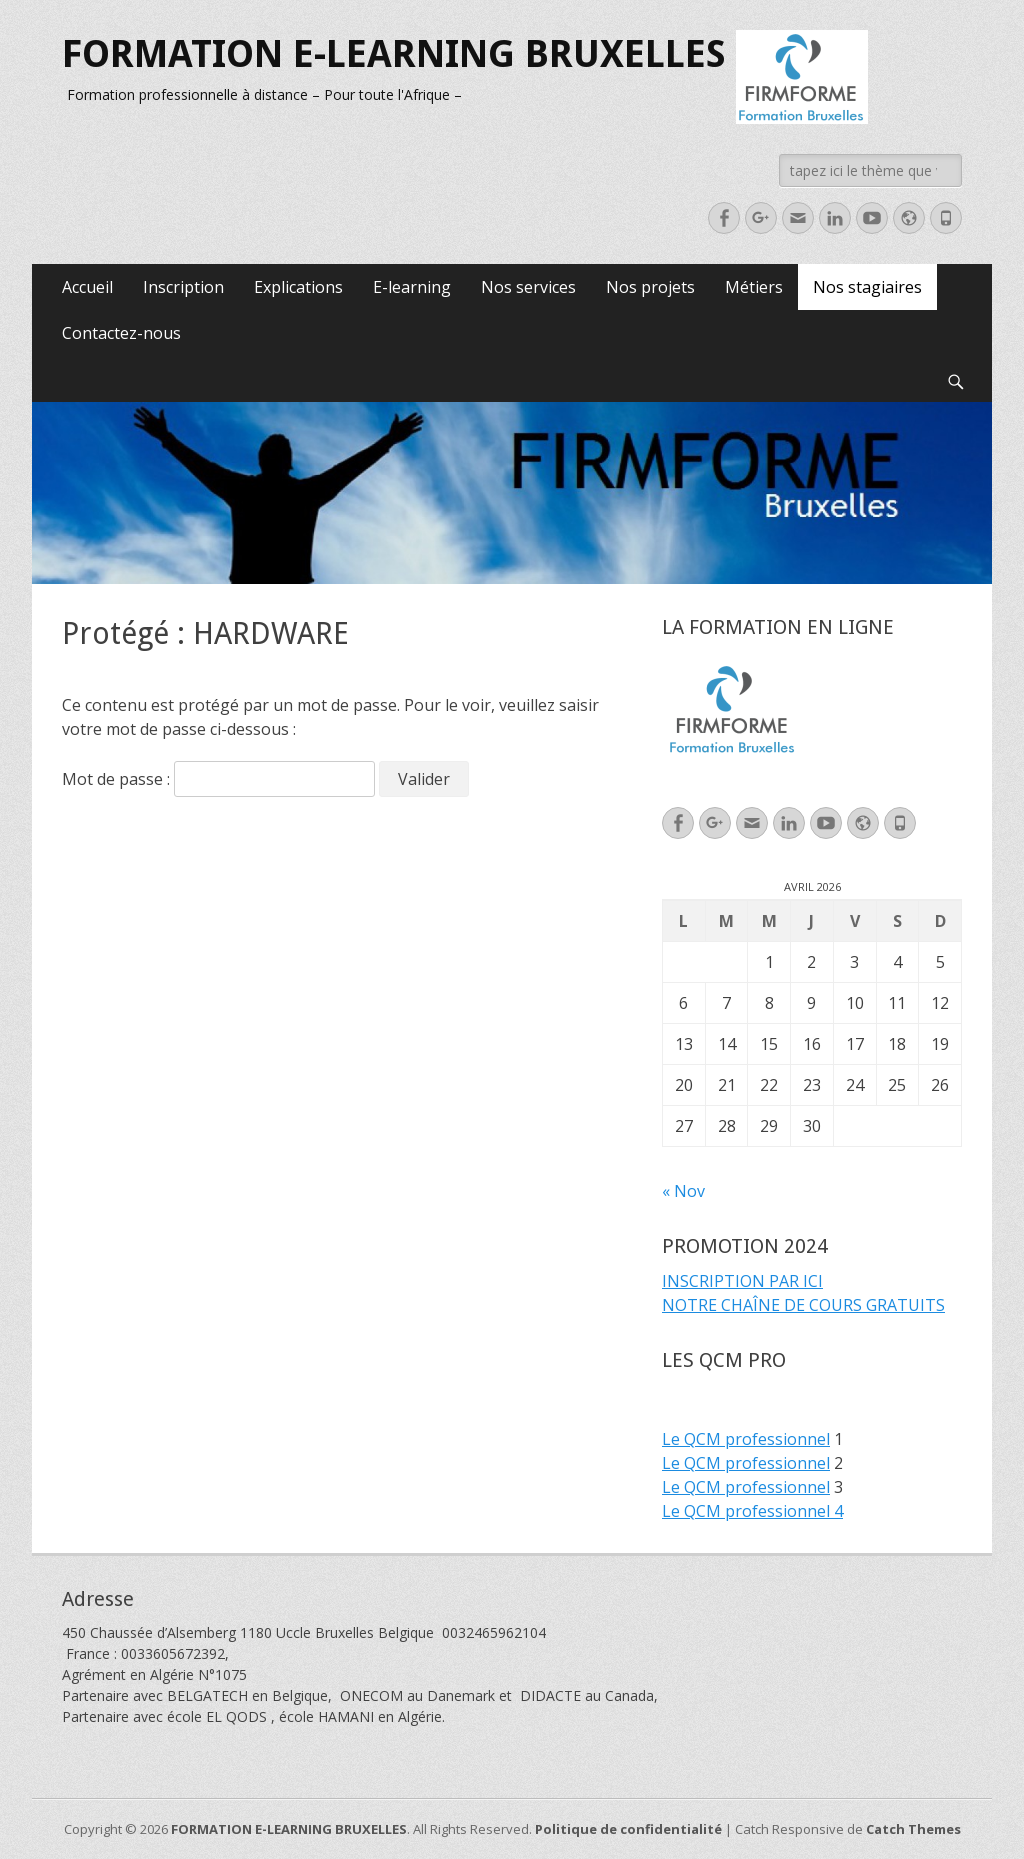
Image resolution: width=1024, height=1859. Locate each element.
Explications (298, 287)
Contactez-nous (121, 333)
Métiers (754, 287)
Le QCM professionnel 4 (752, 1511)
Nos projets (650, 287)
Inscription (183, 287)
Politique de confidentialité (628, 1829)
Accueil (87, 287)
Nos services (528, 287)
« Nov (683, 1191)
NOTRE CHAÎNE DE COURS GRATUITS (803, 1305)
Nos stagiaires (867, 287)
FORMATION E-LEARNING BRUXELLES (394, 54)
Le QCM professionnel (746, 1439)
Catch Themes (913, 1829)
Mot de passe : (218, 779)
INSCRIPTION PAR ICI (742, 1281)
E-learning (412, 287)
